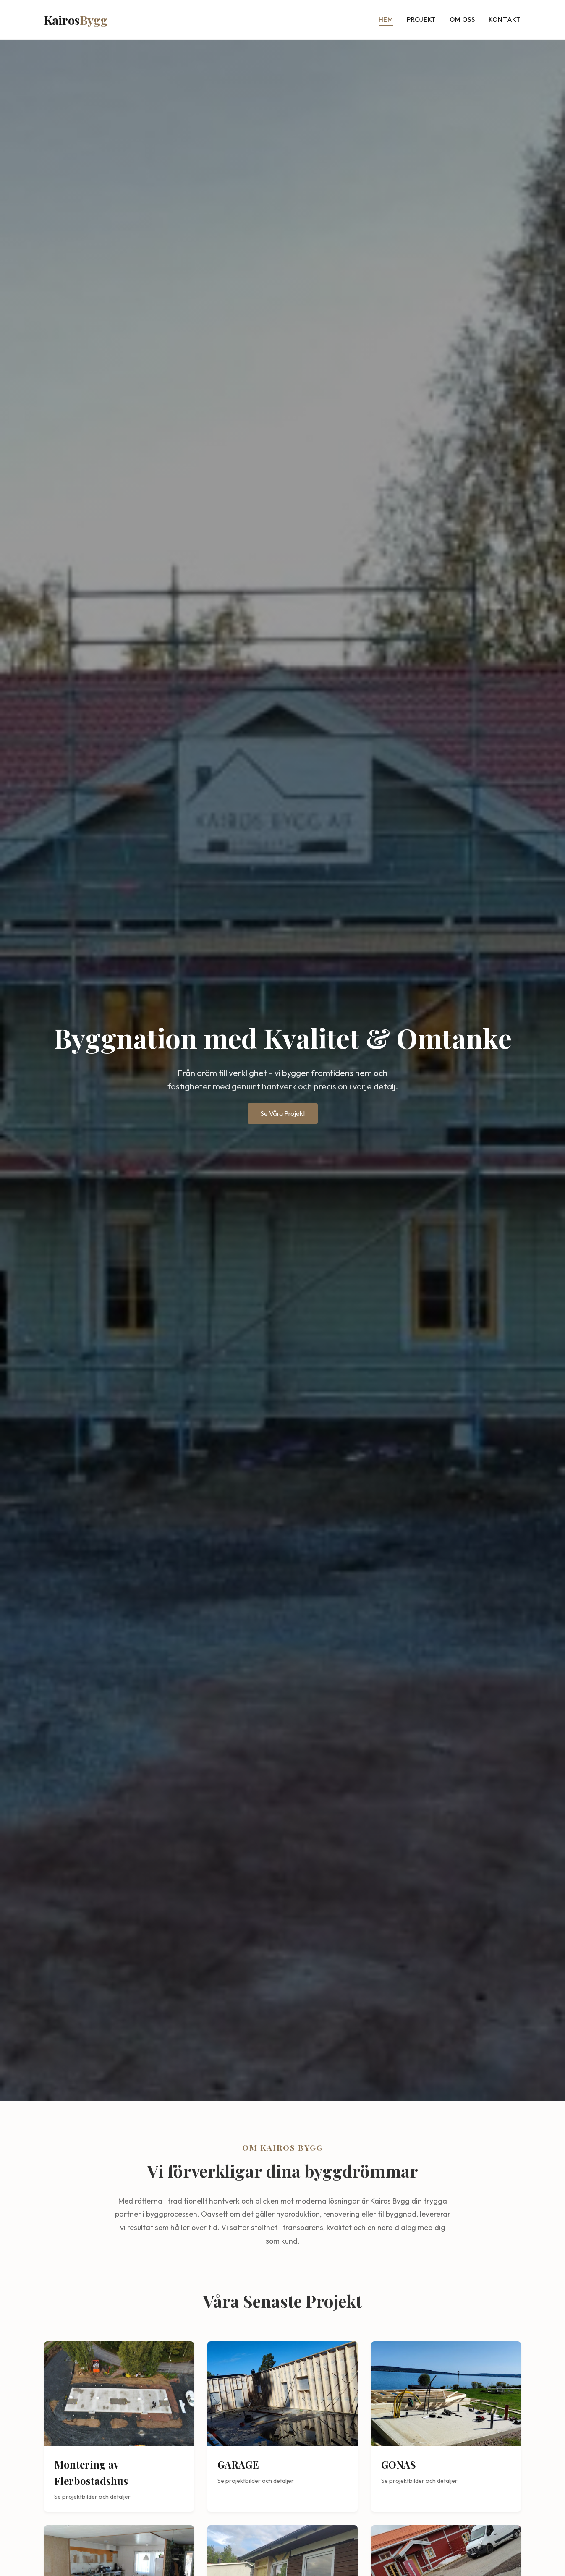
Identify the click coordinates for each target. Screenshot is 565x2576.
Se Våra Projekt (282, 1113)
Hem (386, 20)
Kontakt (505, 20)
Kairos (75, 20)
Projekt (421, 20)
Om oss (462, 20)
